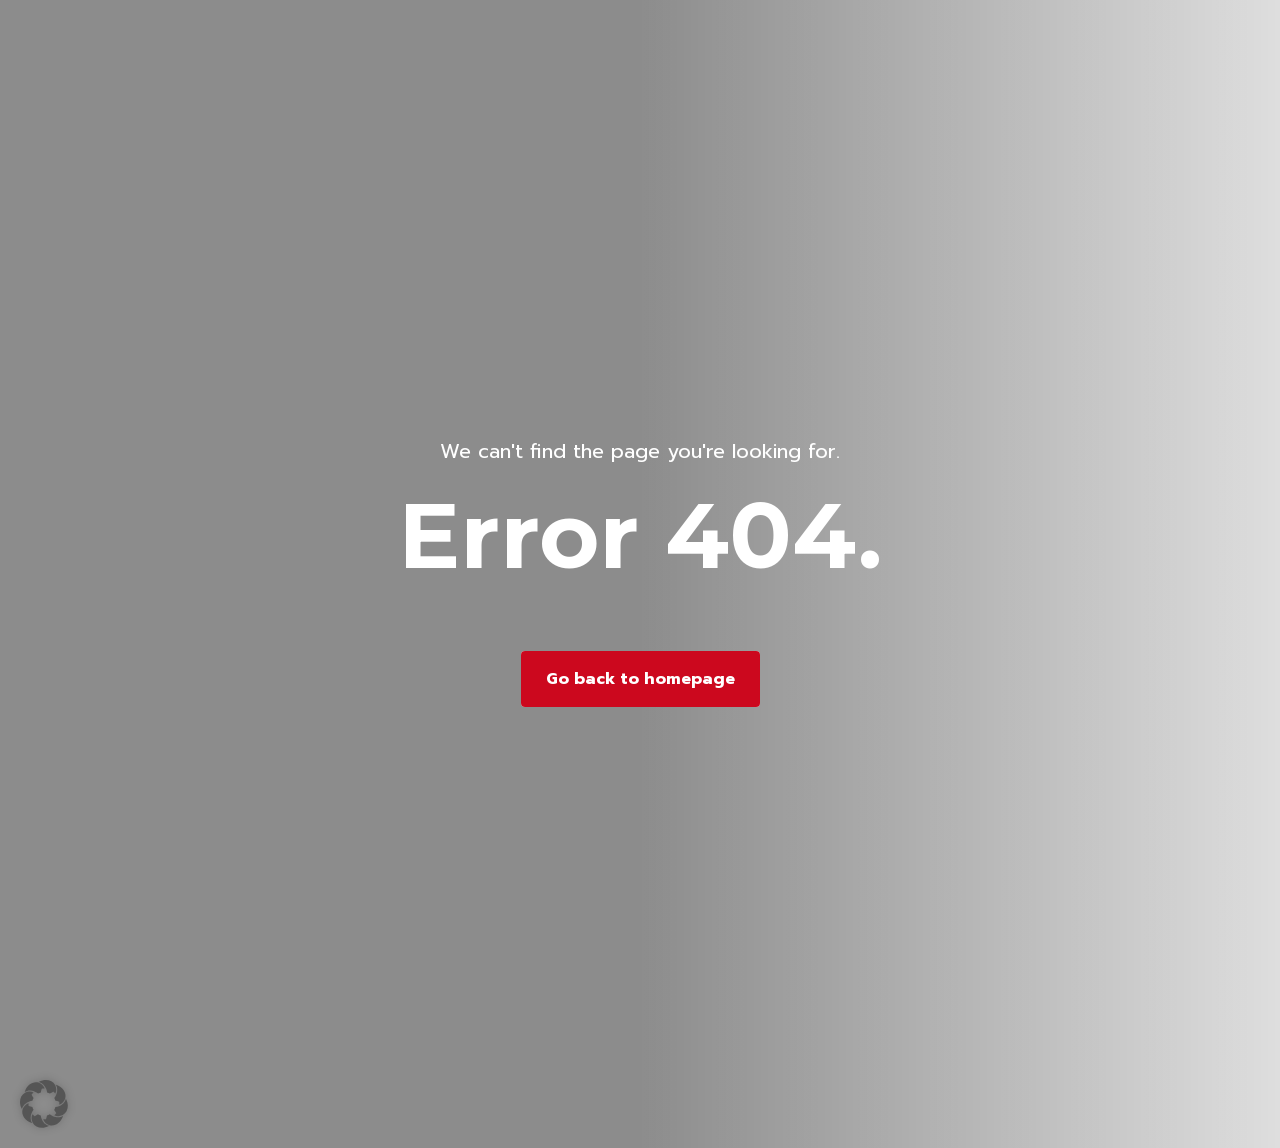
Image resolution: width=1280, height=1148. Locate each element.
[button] (44, 1104)
